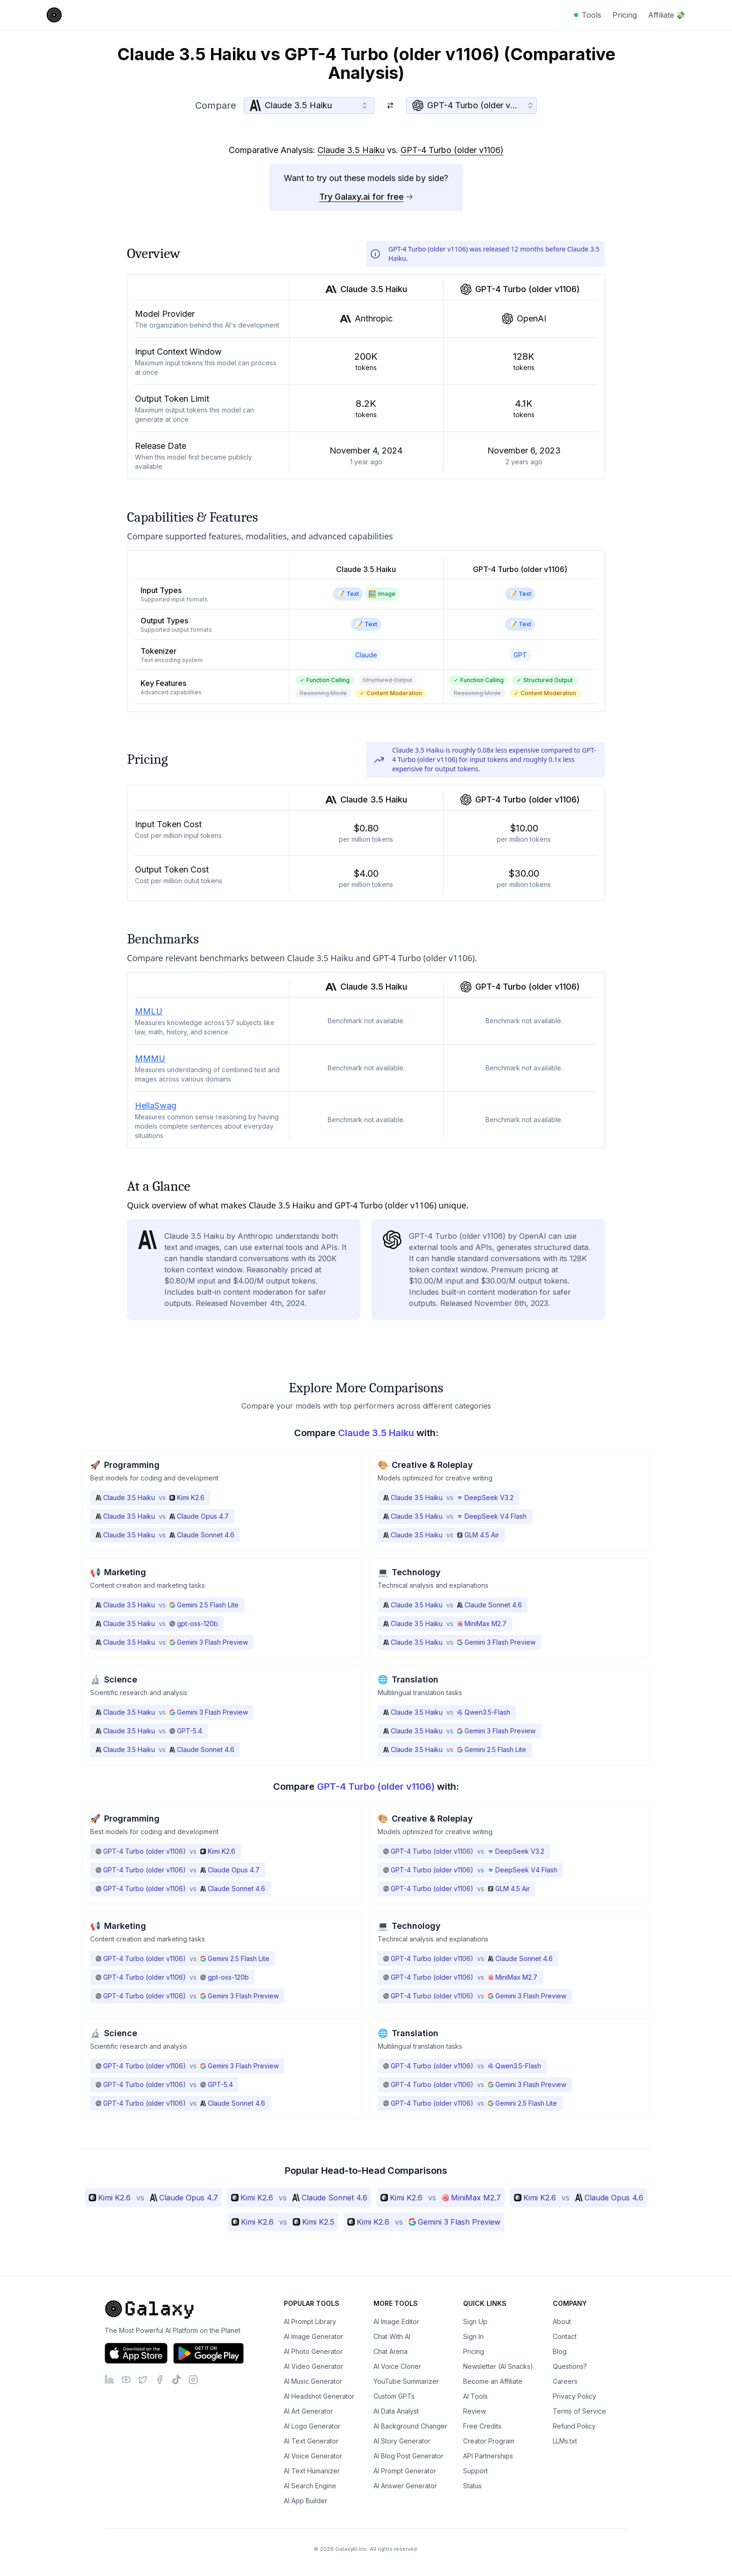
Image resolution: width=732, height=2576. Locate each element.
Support (475, 2471)
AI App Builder (305, 2501)
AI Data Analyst (396, 2411)
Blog (560, 2351)
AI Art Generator (308, 2411)
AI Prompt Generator (404, 2471)
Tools (591, 15)
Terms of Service (579, 2411)
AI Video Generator (313, 2366)
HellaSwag (155, 1105)
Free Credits (482, 2426)
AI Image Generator (313, 2336)
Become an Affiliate (492, 2381)
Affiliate (666, 15)
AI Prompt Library (310, 2321)
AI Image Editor (396, 2321)
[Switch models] (390, 105)
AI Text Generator (311, 2441)
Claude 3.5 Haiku (351, 150)
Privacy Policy (574, 2396)
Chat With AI (391, 2336)
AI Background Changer (410, 2426)
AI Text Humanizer (312, 2471)
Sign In (473, 2336)
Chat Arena (390, 2351)
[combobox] (309, 105)
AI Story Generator (401, 2441)
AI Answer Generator (405, 2486)
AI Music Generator (313, 2381)
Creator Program (488, 2441)
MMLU (148, 1011)
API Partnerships (488, 2456)
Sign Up (475, 2321)
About (562, 2321)
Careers (565, 2381)
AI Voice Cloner (397, 2366)
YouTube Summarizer (406, 2381)
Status (472, 2486)
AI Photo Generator (313, 2351)
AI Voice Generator (313, 2456)
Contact (565, 2336)
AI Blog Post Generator (408, 2456)
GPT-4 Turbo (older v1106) (452, 150)
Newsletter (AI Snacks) (498, 2366)
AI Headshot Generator (319, 2396)
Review (474, 2411)
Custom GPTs (394, 2396)
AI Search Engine (310, 2486)
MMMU (150, 1058)
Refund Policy (574, 2426)
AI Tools (475, 2396)
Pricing (624, 15)
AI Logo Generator (312, 2426)
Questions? (570, 2366)
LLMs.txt (565, 2441)
